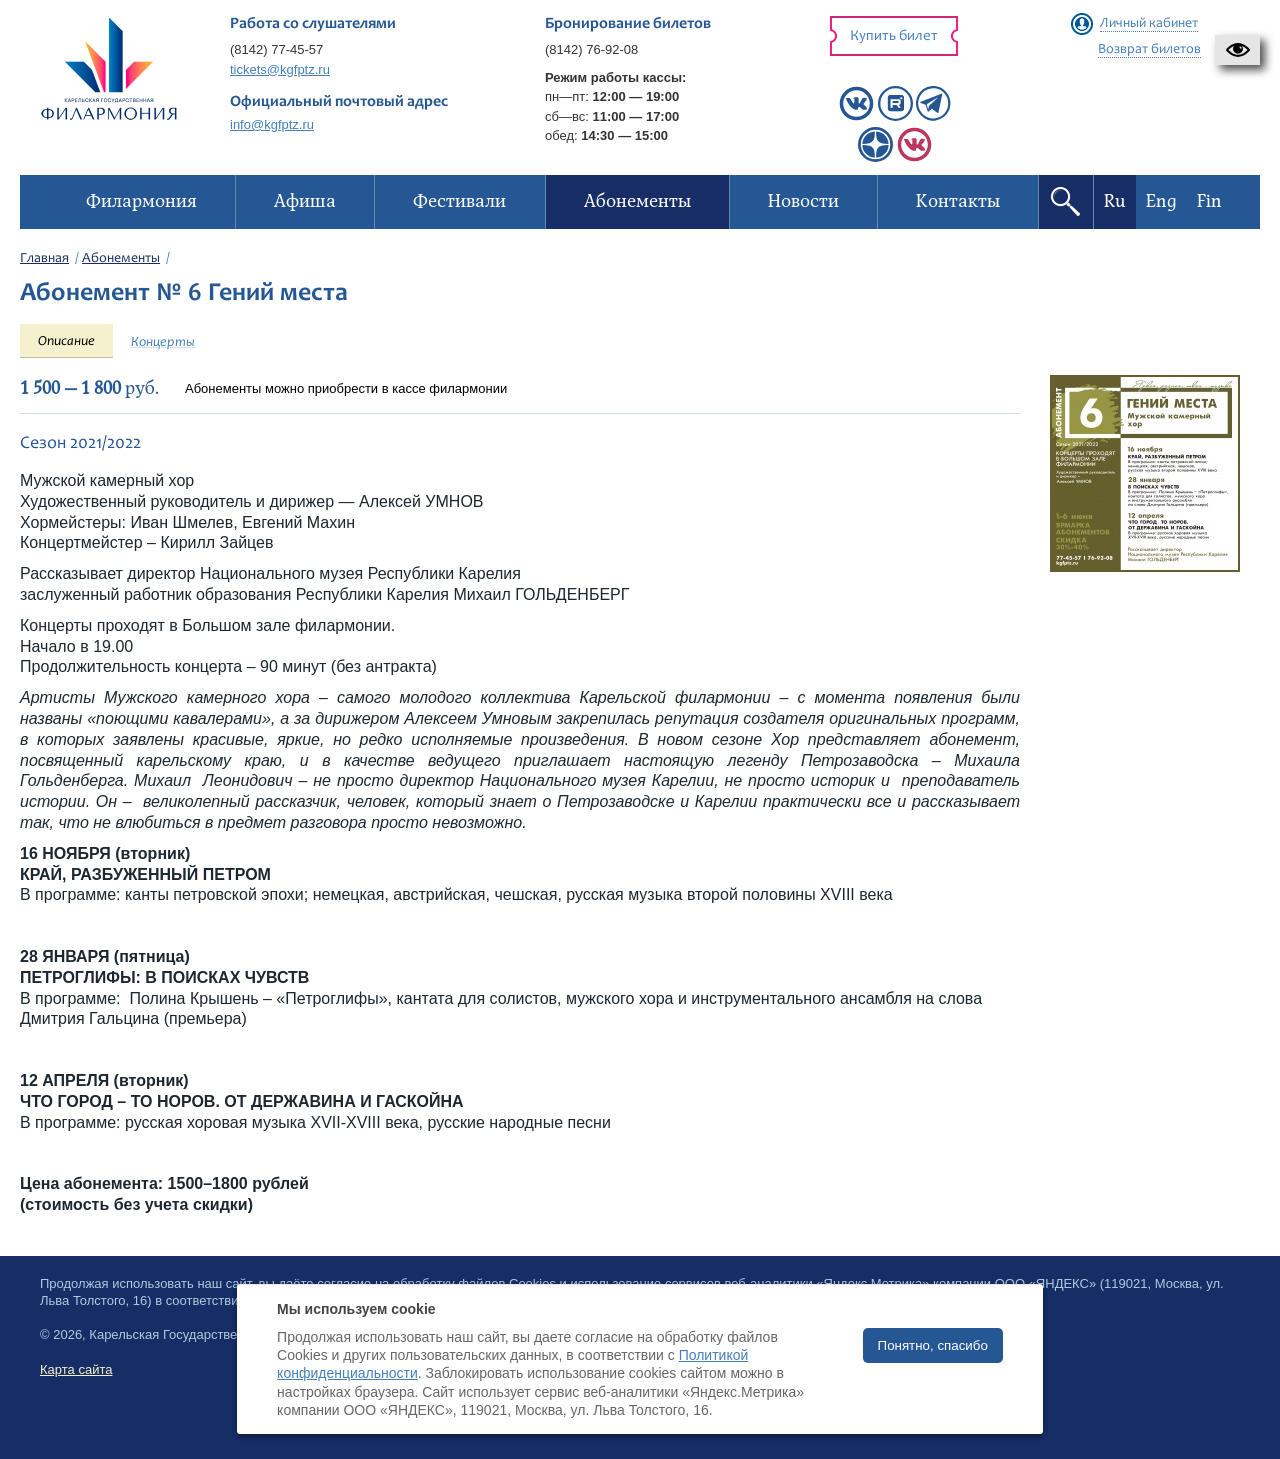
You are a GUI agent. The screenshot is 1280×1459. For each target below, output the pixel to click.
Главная (44, 259)
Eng (1161, 201)
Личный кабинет (1149, 24)
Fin (1209, 201)
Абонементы (121, 259)
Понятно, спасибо (933, 1345)
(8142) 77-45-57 (276, 49)
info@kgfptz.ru (272, 124)
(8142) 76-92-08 (591, 49)
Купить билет (894, 36)
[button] (1237, 50)
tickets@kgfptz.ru (280, 69)
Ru (1115, 201)
